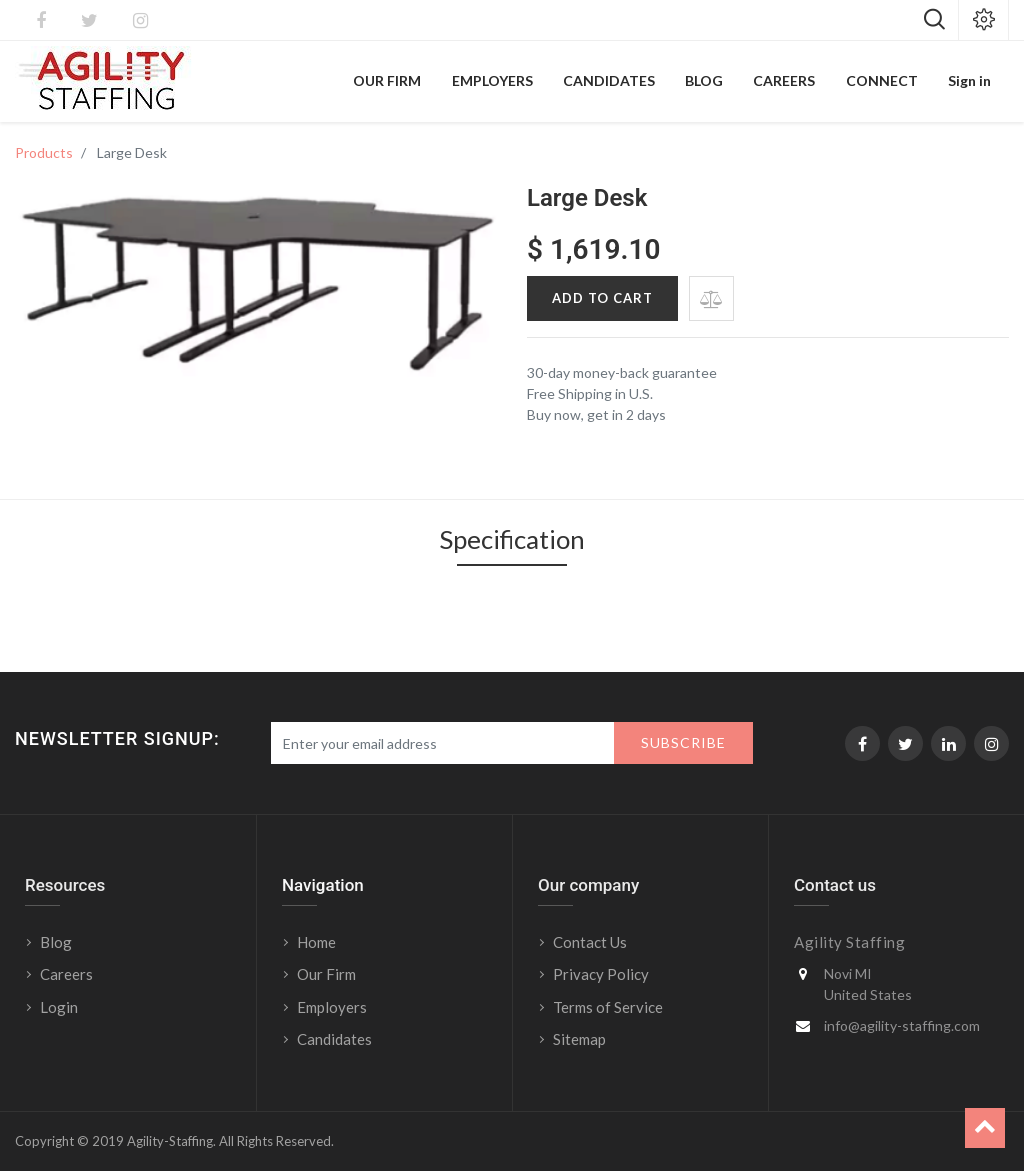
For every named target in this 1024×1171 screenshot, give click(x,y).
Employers (332, 1007)
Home (316, 942)
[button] (711, 298)
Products (44, 152)
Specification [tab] (512, 541)
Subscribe (683, 742)
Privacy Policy (601, 974)
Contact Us (590, 942)
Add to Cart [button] (602, 298)
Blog (56, 942)
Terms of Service (608, 1007)
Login (60, 1007)
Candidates (334, 1039)
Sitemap (579, 1039)
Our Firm (326, 974)
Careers (66, 974)
